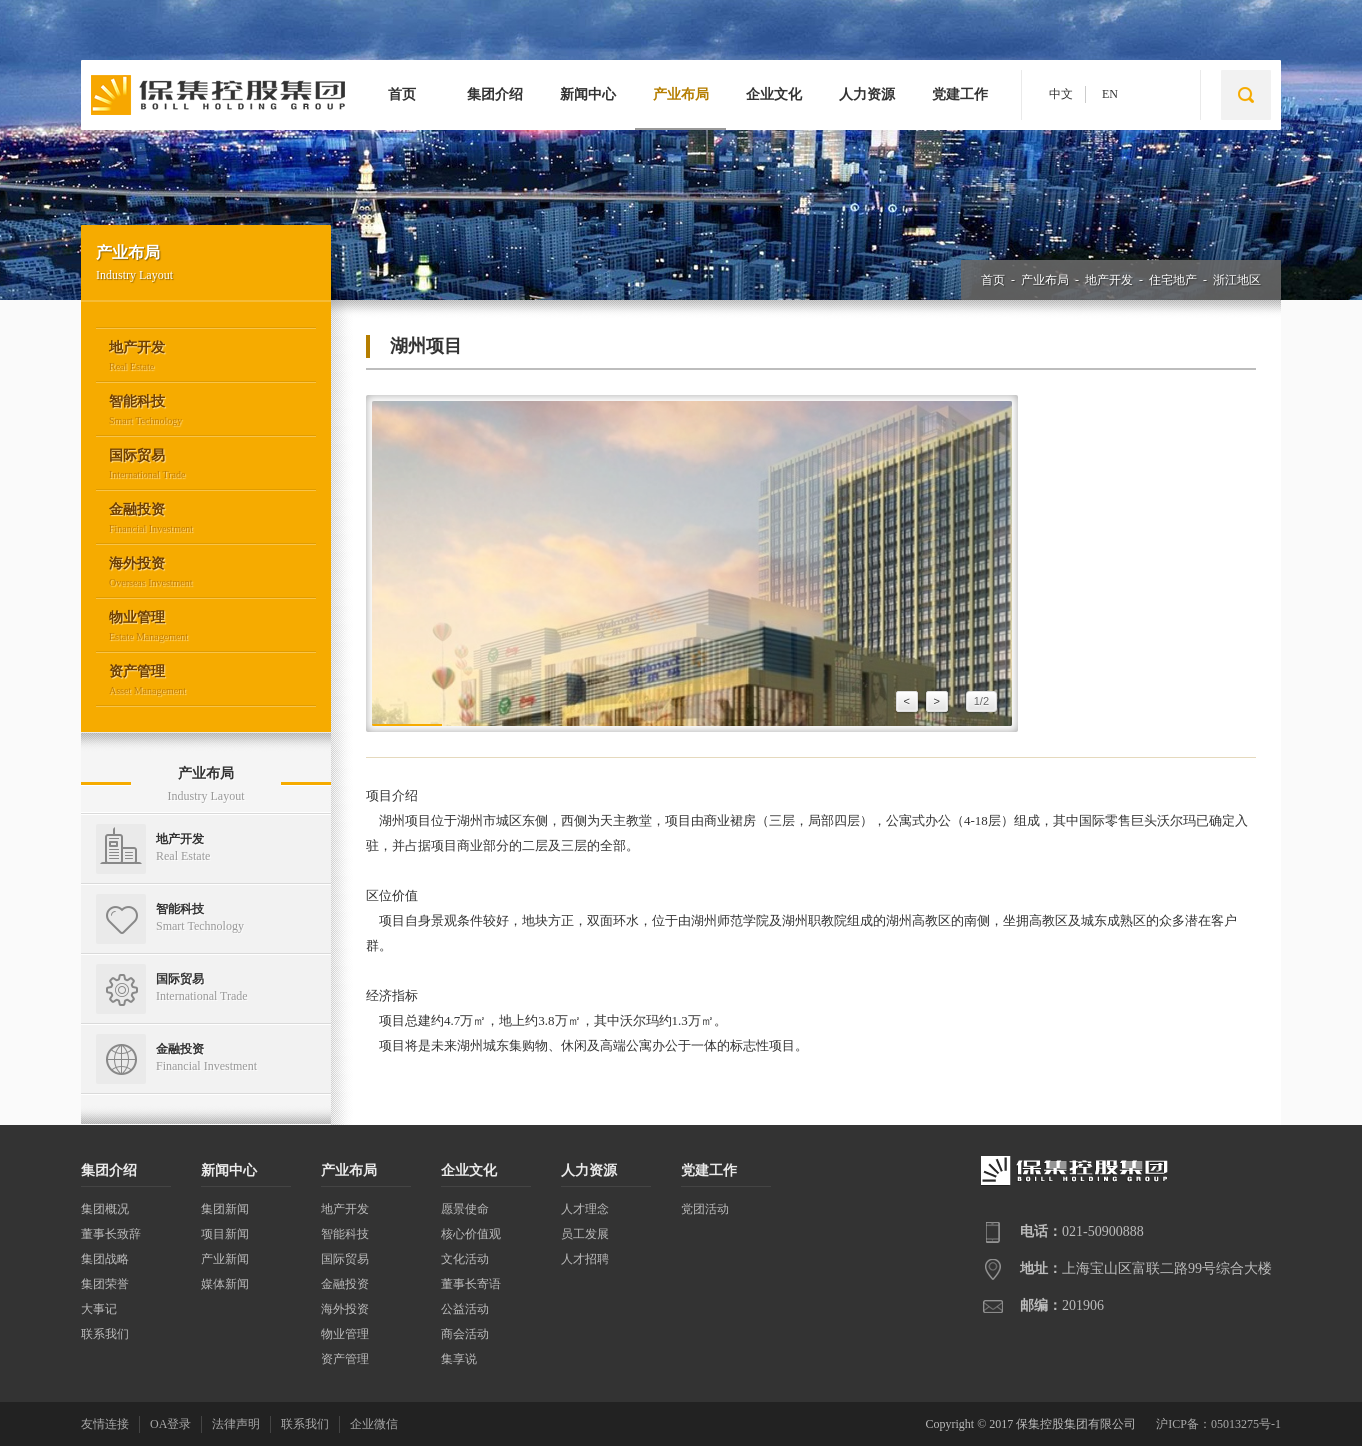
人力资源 (867, 94)
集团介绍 (495, 94)
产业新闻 (225, 1259)
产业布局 (681, 94)
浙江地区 (1237, 280)
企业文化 (774, 94)
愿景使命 (465, 1209)
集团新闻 (225, 1209)
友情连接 (105, 1424)
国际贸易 (345, 1259)
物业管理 (345, 1334)
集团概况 (105, 1209)
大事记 (99, 1309)
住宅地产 (1173, 280)
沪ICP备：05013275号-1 (1218, 1424)
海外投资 (345, 1309)
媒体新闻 (225, 1284)
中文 (1061, 94)
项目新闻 (225, 1234)
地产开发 (1109, 280)
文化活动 (465, 1259)
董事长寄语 (471, 1284)
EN (1110, 94)
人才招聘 (585, 1259)
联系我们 (105, 1334)
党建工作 (960, 94)
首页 (402, 94)
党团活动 (705, 1209)
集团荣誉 (105, 1284)
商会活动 (465, 1334)
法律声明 (236, 1424)
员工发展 (585, 1234)
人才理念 (585, 1209)
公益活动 (465, 1309)
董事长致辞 (111, 1234)
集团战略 (105, 1259)
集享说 (459, 1359)
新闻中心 (588, 94)
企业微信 (374, 1424)
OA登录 (170, 1424)
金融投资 (345, 1284)
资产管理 (345, 1359)
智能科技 (345, 1234)
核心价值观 (471, 1234)
